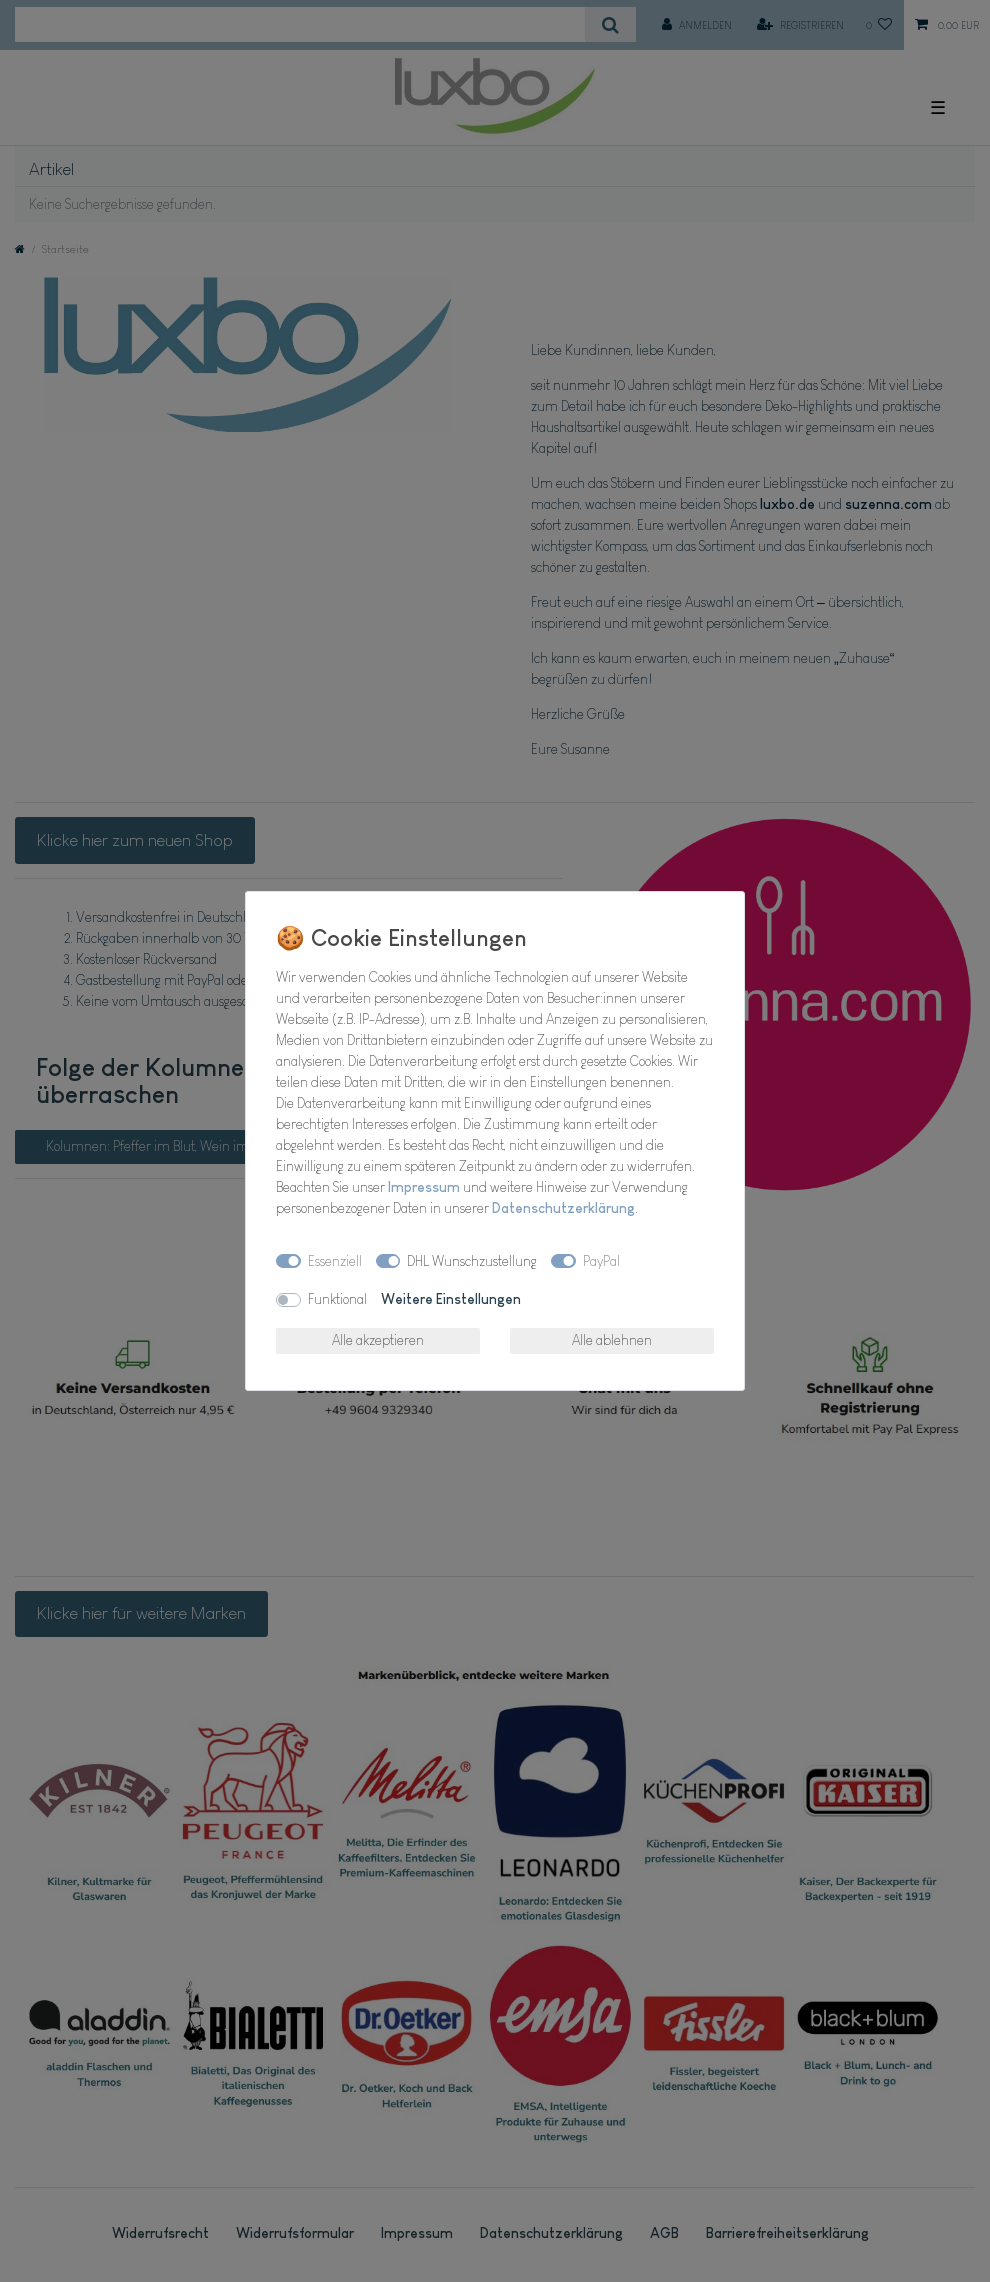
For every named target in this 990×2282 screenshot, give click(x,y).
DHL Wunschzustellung (472, 1261)
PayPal (601, 1261)
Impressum (424, 1187)
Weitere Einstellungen (451, 1299)
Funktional (337, 1299)
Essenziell (335, 1261)
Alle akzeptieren (378, 1340)
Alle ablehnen (612, 1340)
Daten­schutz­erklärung (563, 1208)
